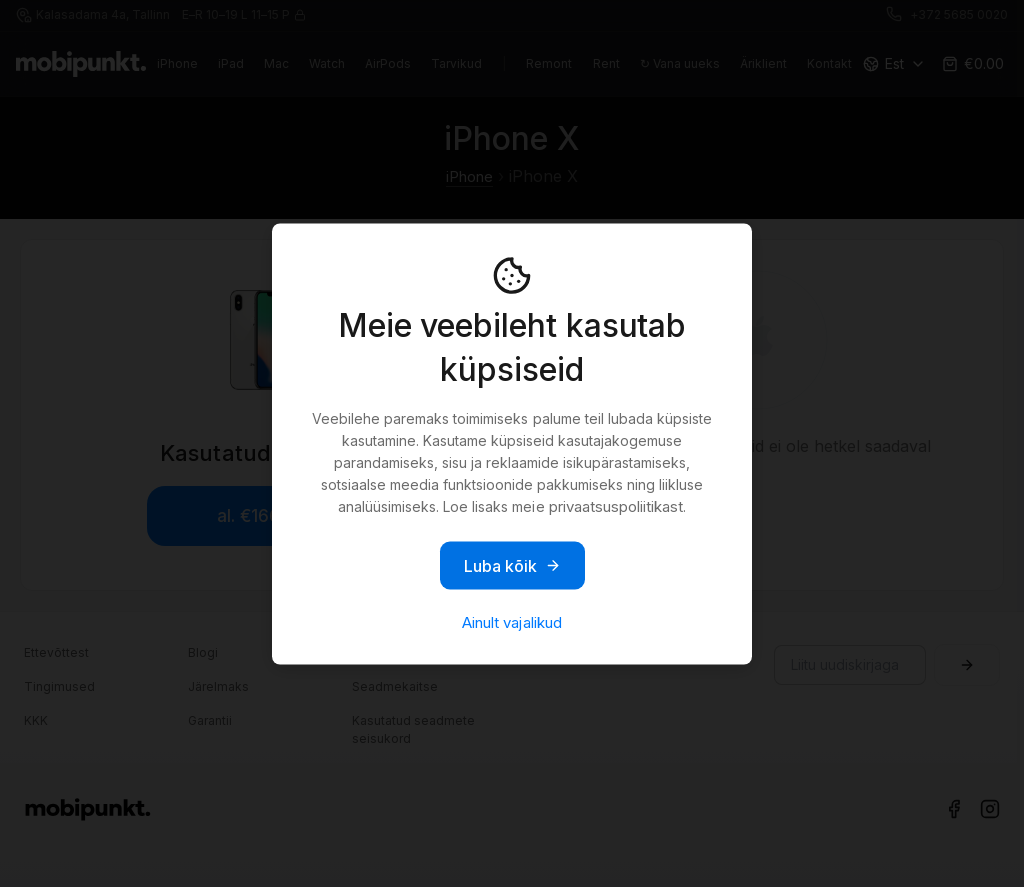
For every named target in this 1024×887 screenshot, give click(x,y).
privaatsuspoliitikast (616, 505)
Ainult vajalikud (511, 621)
